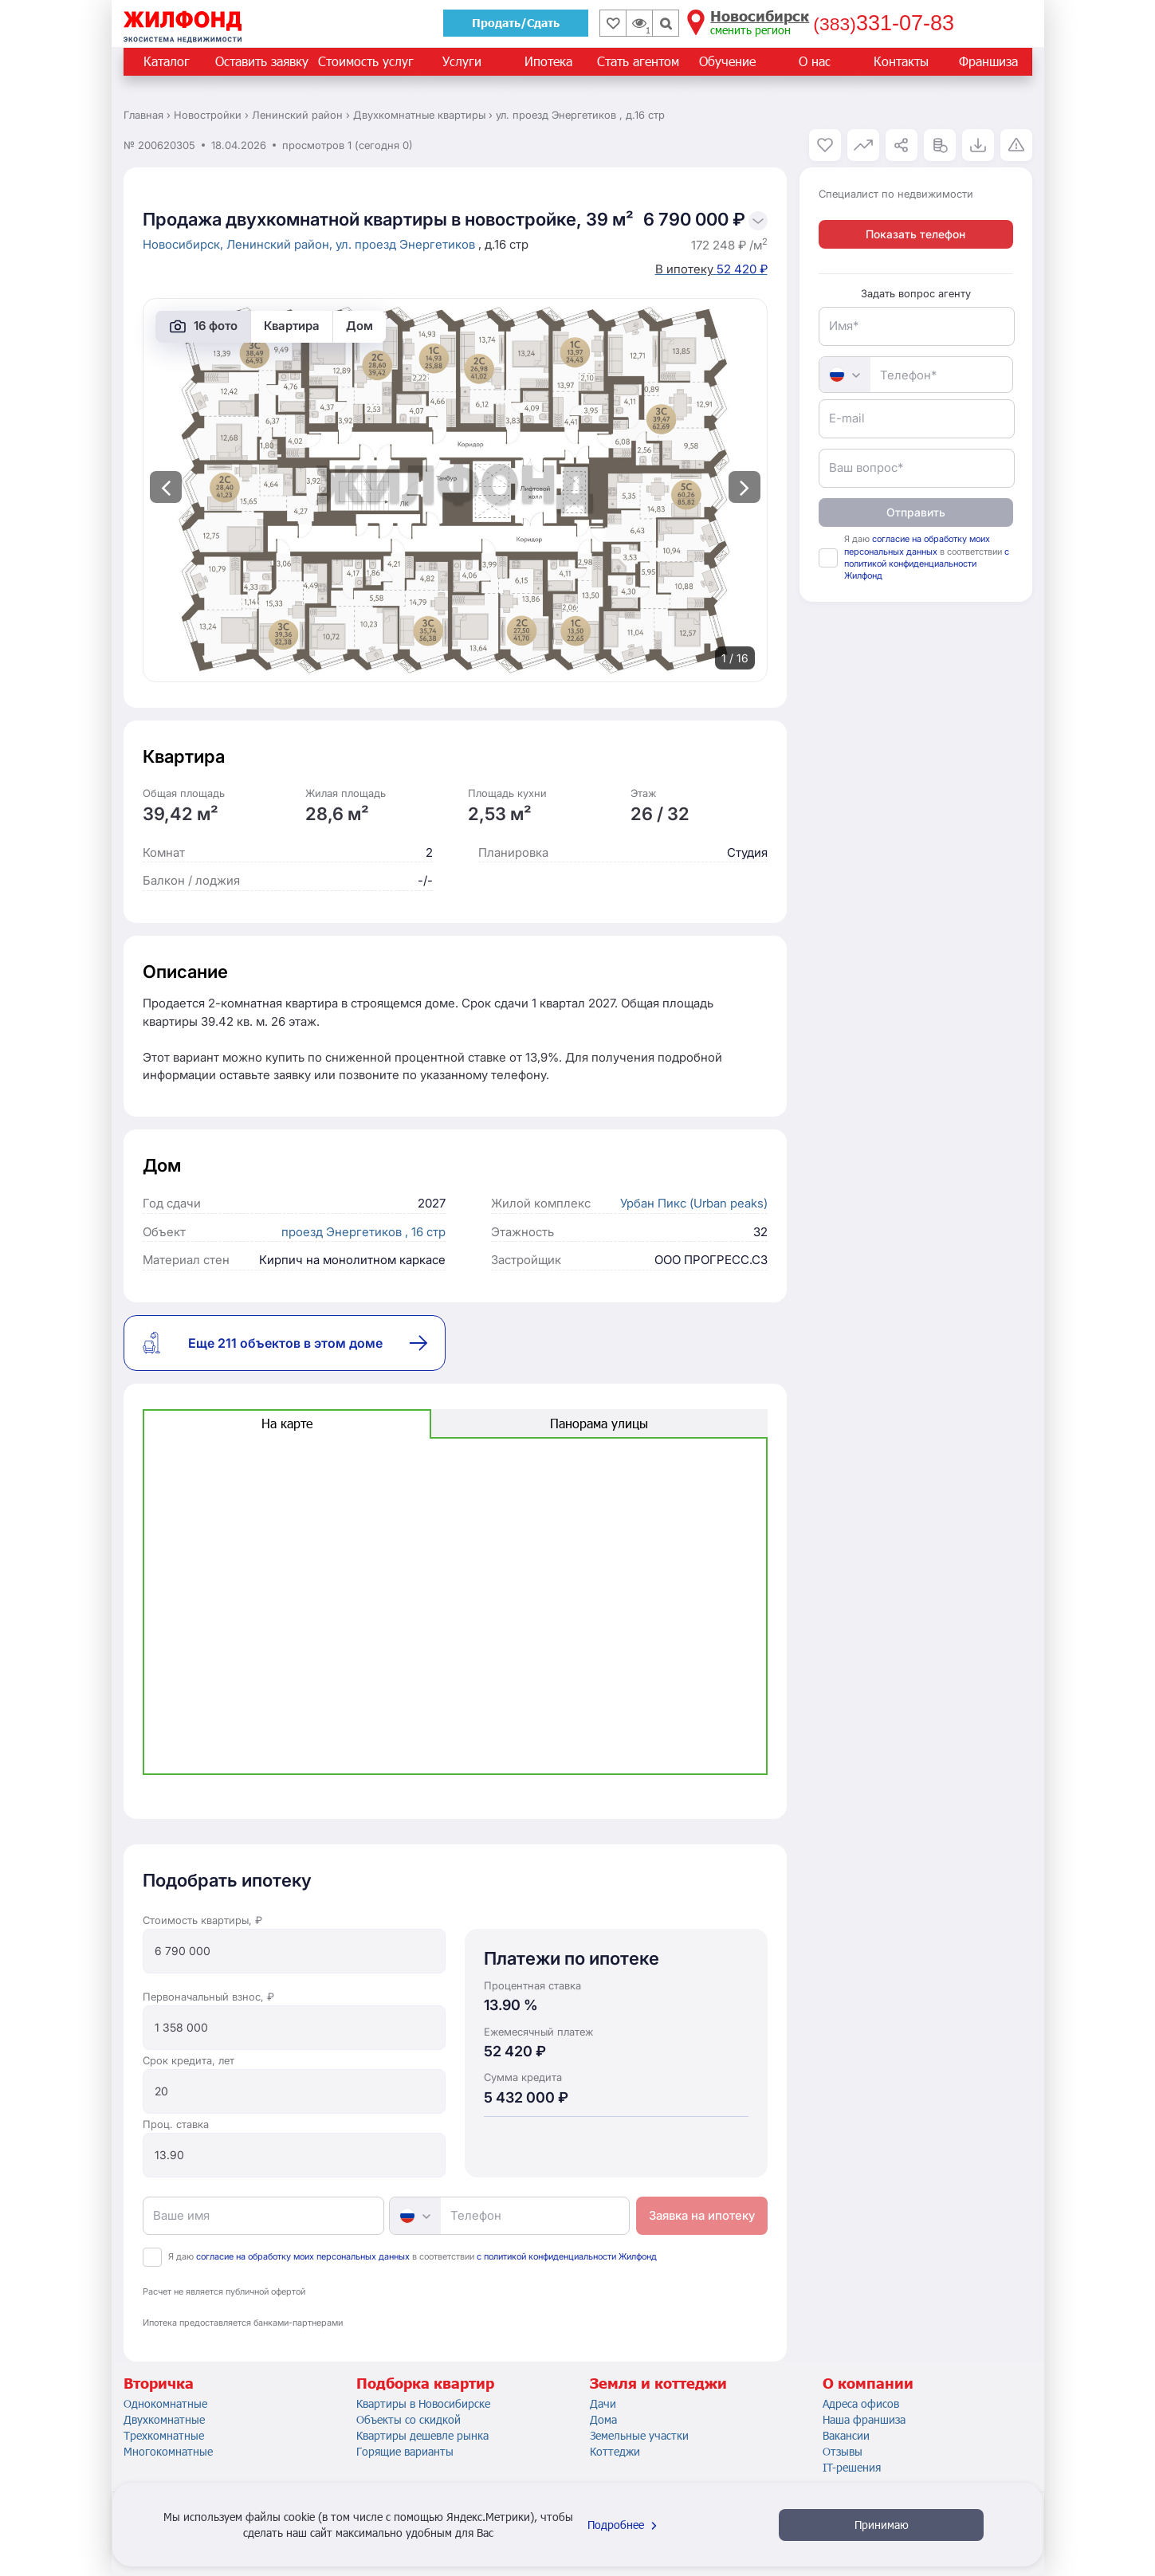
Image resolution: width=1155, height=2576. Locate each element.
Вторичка (159, 2383)
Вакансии (846, 2435)
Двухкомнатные (164, 2419)
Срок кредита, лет (188, 2060)
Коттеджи (615, 2451)
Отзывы (842, 2451)
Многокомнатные (168, 2451)
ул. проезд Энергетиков (407, 244)
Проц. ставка (176, 2124)
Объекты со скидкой (408, 2419)
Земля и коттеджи (658, 2383)
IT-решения (852, 2467)
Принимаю (881, 2524)
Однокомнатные (165, 2403)
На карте (286, 1423)
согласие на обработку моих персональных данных (303, 2256)
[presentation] (166, 487)
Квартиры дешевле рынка (422, 2435)
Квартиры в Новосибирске (423, 2403)
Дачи (603, 2403)
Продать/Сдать (516, 22)
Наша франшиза (864, 2419)
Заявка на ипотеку (702, 2215)
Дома (603, 2419)
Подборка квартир (425, 2383)
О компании (868, 2383)
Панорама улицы (599, 1423)
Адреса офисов (861, 2403)
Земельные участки (639, 2435)
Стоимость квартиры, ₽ (202, 1920)
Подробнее (624, 2524)
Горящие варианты (405, 2451)
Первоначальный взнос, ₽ (208, 1996)
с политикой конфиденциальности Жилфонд (567, 2256)
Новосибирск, (184, 244)
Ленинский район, (281, 244)
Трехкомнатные (164, 2435)
